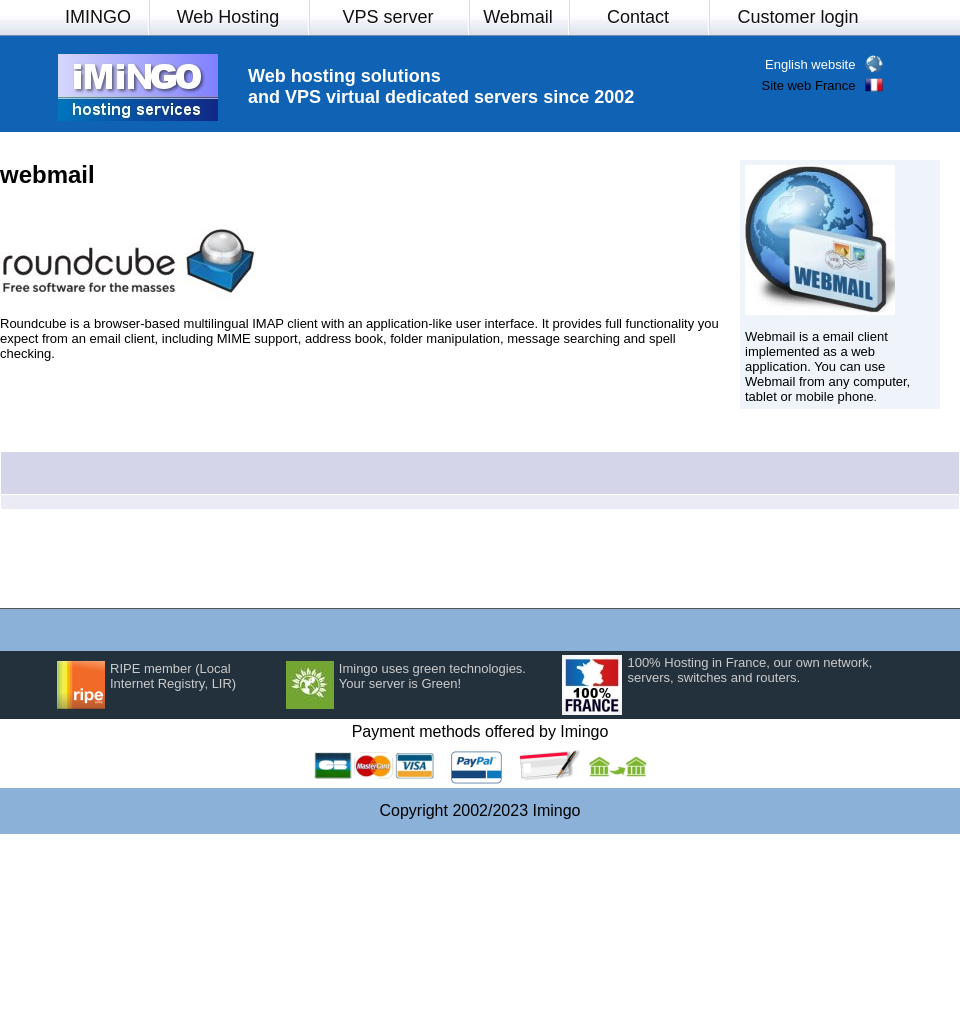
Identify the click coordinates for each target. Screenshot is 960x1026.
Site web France (808, 85)
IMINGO (98, 17)
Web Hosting (228, 17)
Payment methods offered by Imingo (480, 731)
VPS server (387, 17)
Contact (638, 17)
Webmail (518, 17)
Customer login (797, 17)
